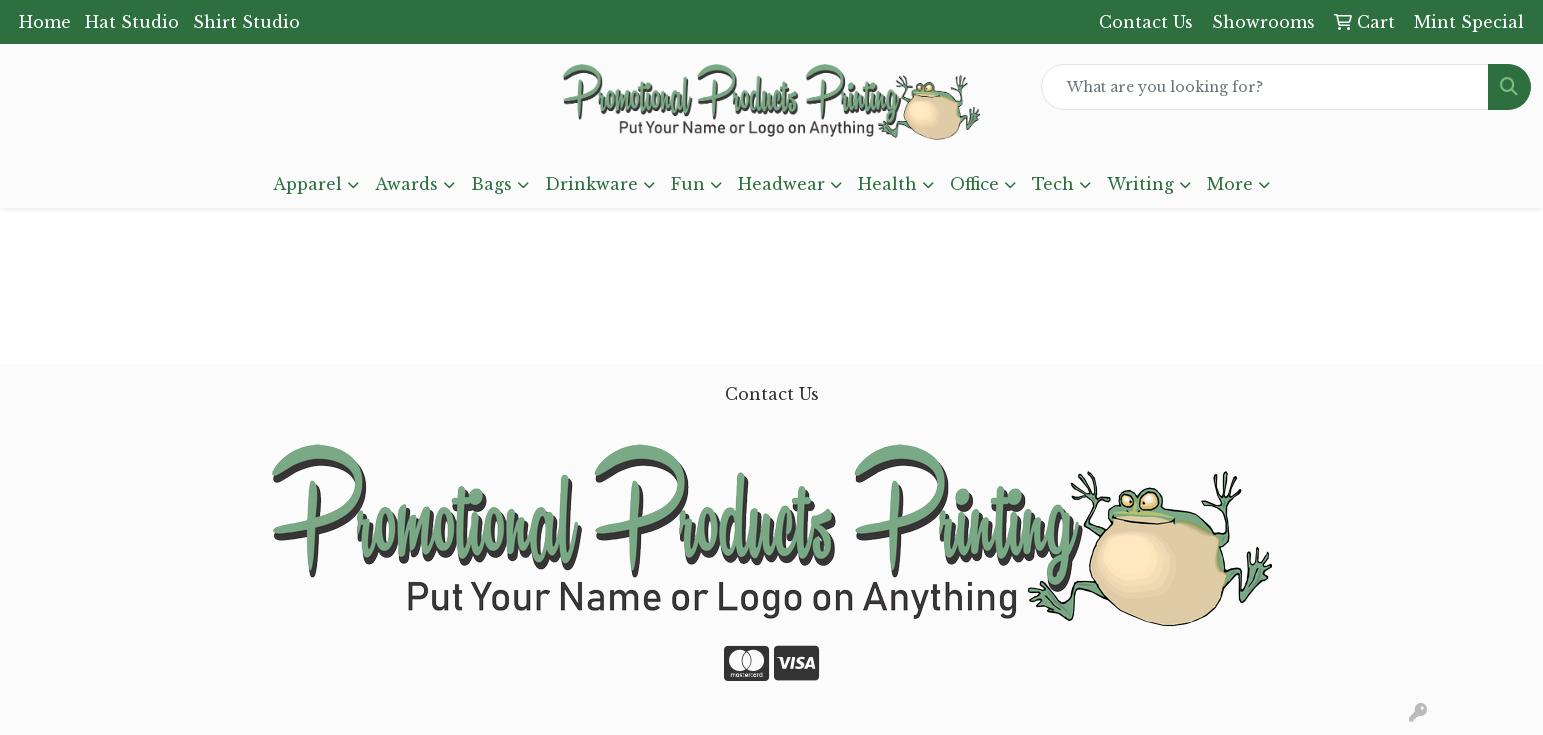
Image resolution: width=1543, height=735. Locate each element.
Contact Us (772, 394)
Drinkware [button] (591, 184)
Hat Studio (132, 22)
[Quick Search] (1265, 87)
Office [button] (974, 184)
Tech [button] (1053, 184)
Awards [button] (406, 184)
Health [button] (887, 184)
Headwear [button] (781, 184)
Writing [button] (1140, 184)
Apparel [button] (307, 184)
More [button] (1230, 184)
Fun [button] (688, 184)
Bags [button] (491, 184)
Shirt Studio (246, 22)
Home (45, 22)
